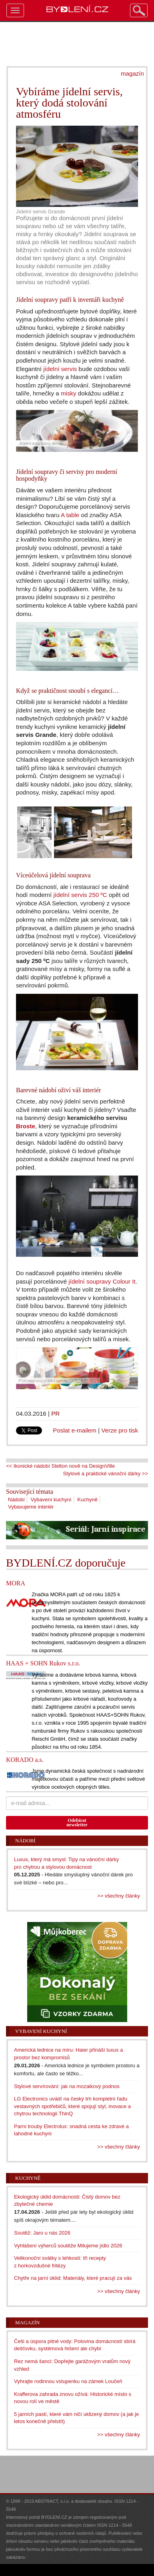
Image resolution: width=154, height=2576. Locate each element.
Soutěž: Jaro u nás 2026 (42, 2233)
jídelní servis (60, 368)
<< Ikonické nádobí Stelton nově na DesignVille (60, 1466)
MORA (15, 1583)
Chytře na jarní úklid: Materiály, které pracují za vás (73, 2278)
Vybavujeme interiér (31, 1507)
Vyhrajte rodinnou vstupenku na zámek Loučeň (68, 2381)
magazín (132, 73)
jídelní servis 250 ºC (80, 894)
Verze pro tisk (119, 1430)
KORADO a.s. (25, 1759)
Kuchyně (87, 1500)
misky (68, 393)
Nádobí (16, 1500)
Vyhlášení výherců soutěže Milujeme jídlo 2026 (68, 2246)
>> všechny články (118, 1896)
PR (55, 1413)
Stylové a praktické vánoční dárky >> (105, 1474)
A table (70, 515)
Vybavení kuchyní (51, 1500)
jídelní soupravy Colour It (101, 1281)
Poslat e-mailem (74, 1430)
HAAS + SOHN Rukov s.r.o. (43, 1663)
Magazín (27, 2322)
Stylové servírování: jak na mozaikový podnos (67, 2086)
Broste (25, 1126)
